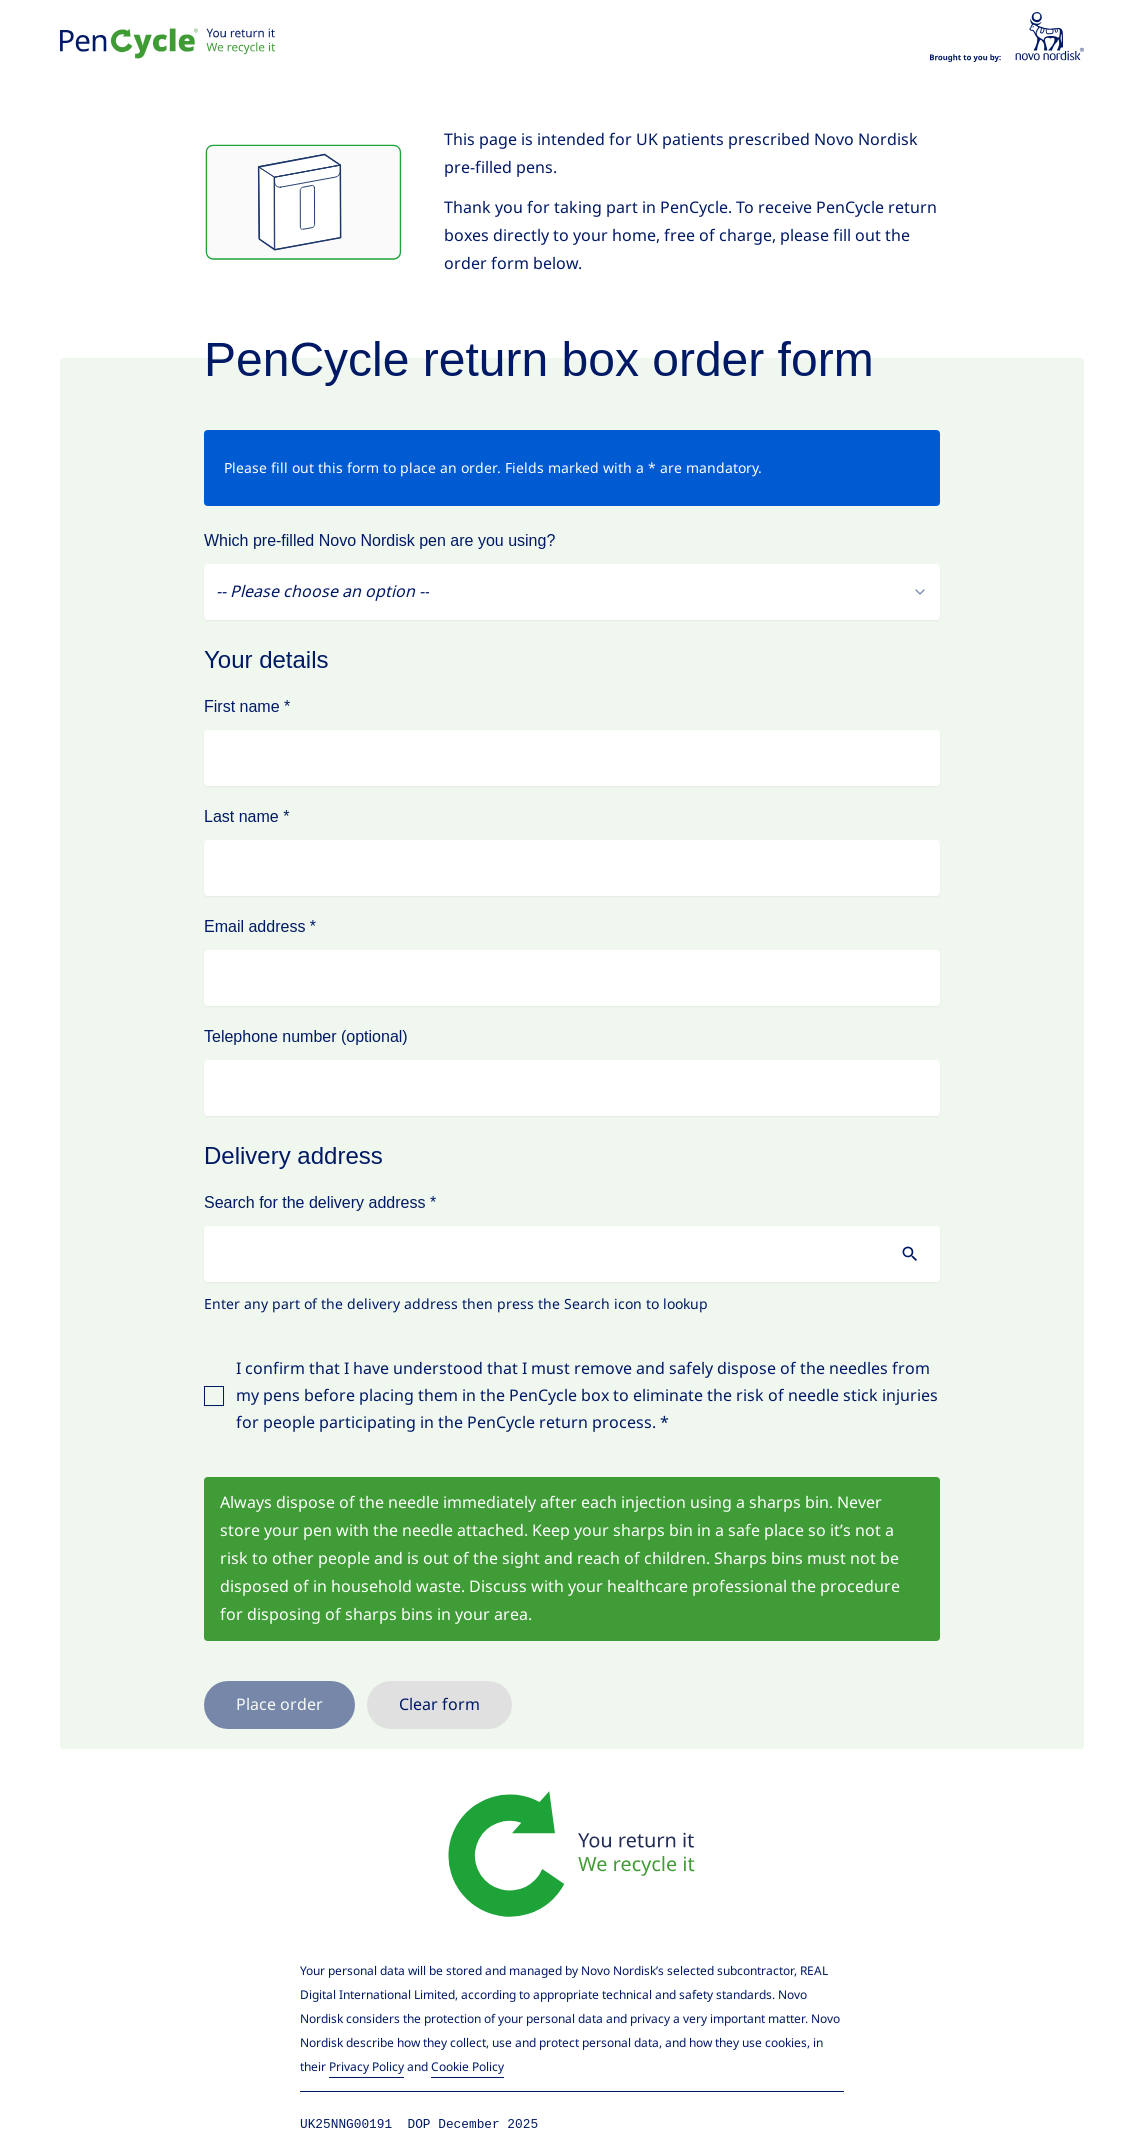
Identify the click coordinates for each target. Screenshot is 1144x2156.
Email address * (260, 926)
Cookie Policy (467, 2066)
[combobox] (572, 592)
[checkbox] (214, 1396)
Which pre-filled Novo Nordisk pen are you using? (379, 540)
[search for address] (910, 1254)
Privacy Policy (366, 2066)
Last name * (246, 816)
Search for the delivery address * (320, 1202)
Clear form (439, 1704)
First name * (247, 706)
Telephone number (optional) (306, 1036)
